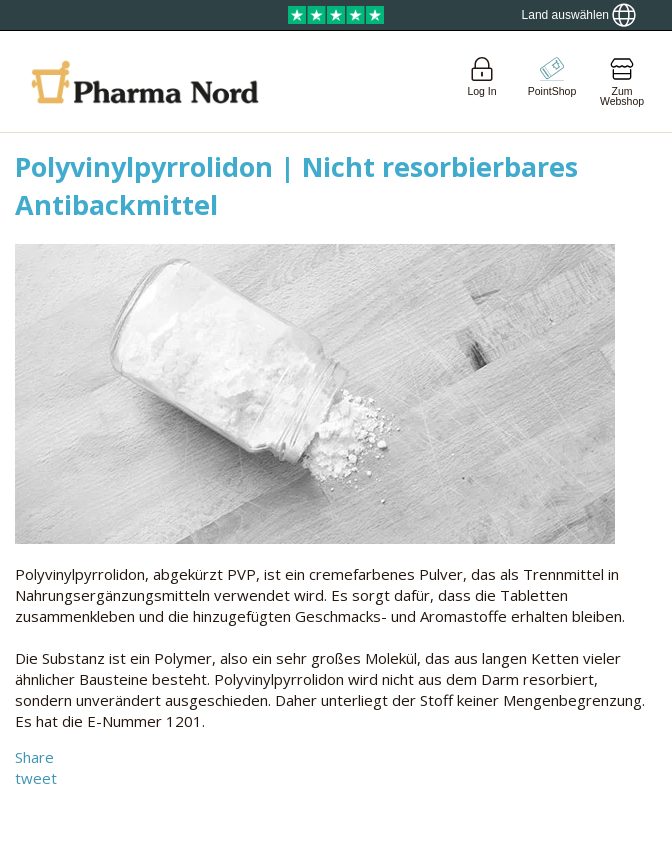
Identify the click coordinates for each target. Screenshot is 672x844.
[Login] (482, 81)
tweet (36, 778)
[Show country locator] (579, 15)
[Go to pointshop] (552, 81)
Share (34, 757)
